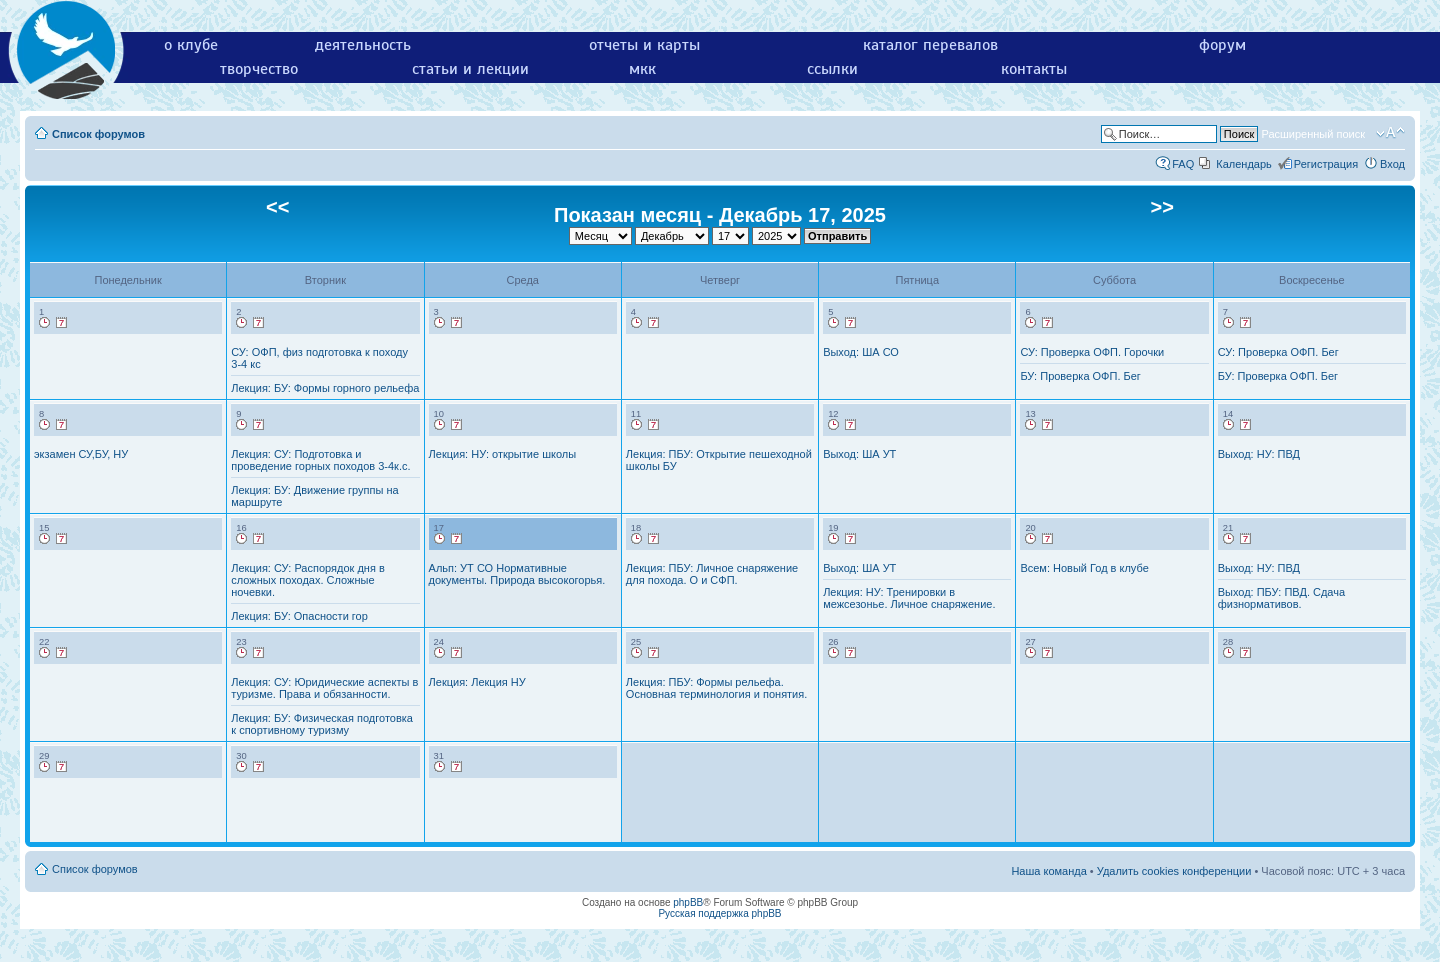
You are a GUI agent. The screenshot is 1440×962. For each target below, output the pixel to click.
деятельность (363, 45)
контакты (1034, 69)
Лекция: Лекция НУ (477, 682)
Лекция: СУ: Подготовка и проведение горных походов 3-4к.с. (320, 460)
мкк (642, 69)
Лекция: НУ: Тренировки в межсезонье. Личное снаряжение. (909, 598)
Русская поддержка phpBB (719, 913)
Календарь (1244, 164)
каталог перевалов (930, 45)
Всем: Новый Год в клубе (1084, 568)
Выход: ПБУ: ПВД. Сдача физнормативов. (1281, 598)
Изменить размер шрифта (1390, 133)
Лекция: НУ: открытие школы (503, 454)
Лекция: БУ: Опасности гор (299, 616)
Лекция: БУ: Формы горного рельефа (325, 388)
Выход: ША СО (861, 352)
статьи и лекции (470, 69)
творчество (259, 69)
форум (1222, 45)
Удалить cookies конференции (1174, 871)
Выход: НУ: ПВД (1259, 454)
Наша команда (1048, 871)
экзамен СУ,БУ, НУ (81, 454)
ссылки (832, 69)
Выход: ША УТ (859, 454)
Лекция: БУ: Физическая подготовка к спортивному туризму (322, 724)
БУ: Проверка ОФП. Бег (1080, 376)
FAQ (1183, 164)
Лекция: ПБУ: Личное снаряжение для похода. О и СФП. (712, 574)
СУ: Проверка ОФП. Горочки (1092, 352)
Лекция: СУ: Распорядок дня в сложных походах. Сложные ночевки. (307, 580)
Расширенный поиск (1313, 134)
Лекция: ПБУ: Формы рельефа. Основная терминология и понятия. (716, 688)
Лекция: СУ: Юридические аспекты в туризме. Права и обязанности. (324, 688)
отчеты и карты (644, 45)
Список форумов (98, 134)
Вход (1392, 164)
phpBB (688, 902)
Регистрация (1326, 164)
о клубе (191, 45)
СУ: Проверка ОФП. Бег (1278, 352)
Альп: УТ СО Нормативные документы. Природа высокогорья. (517, 574)
